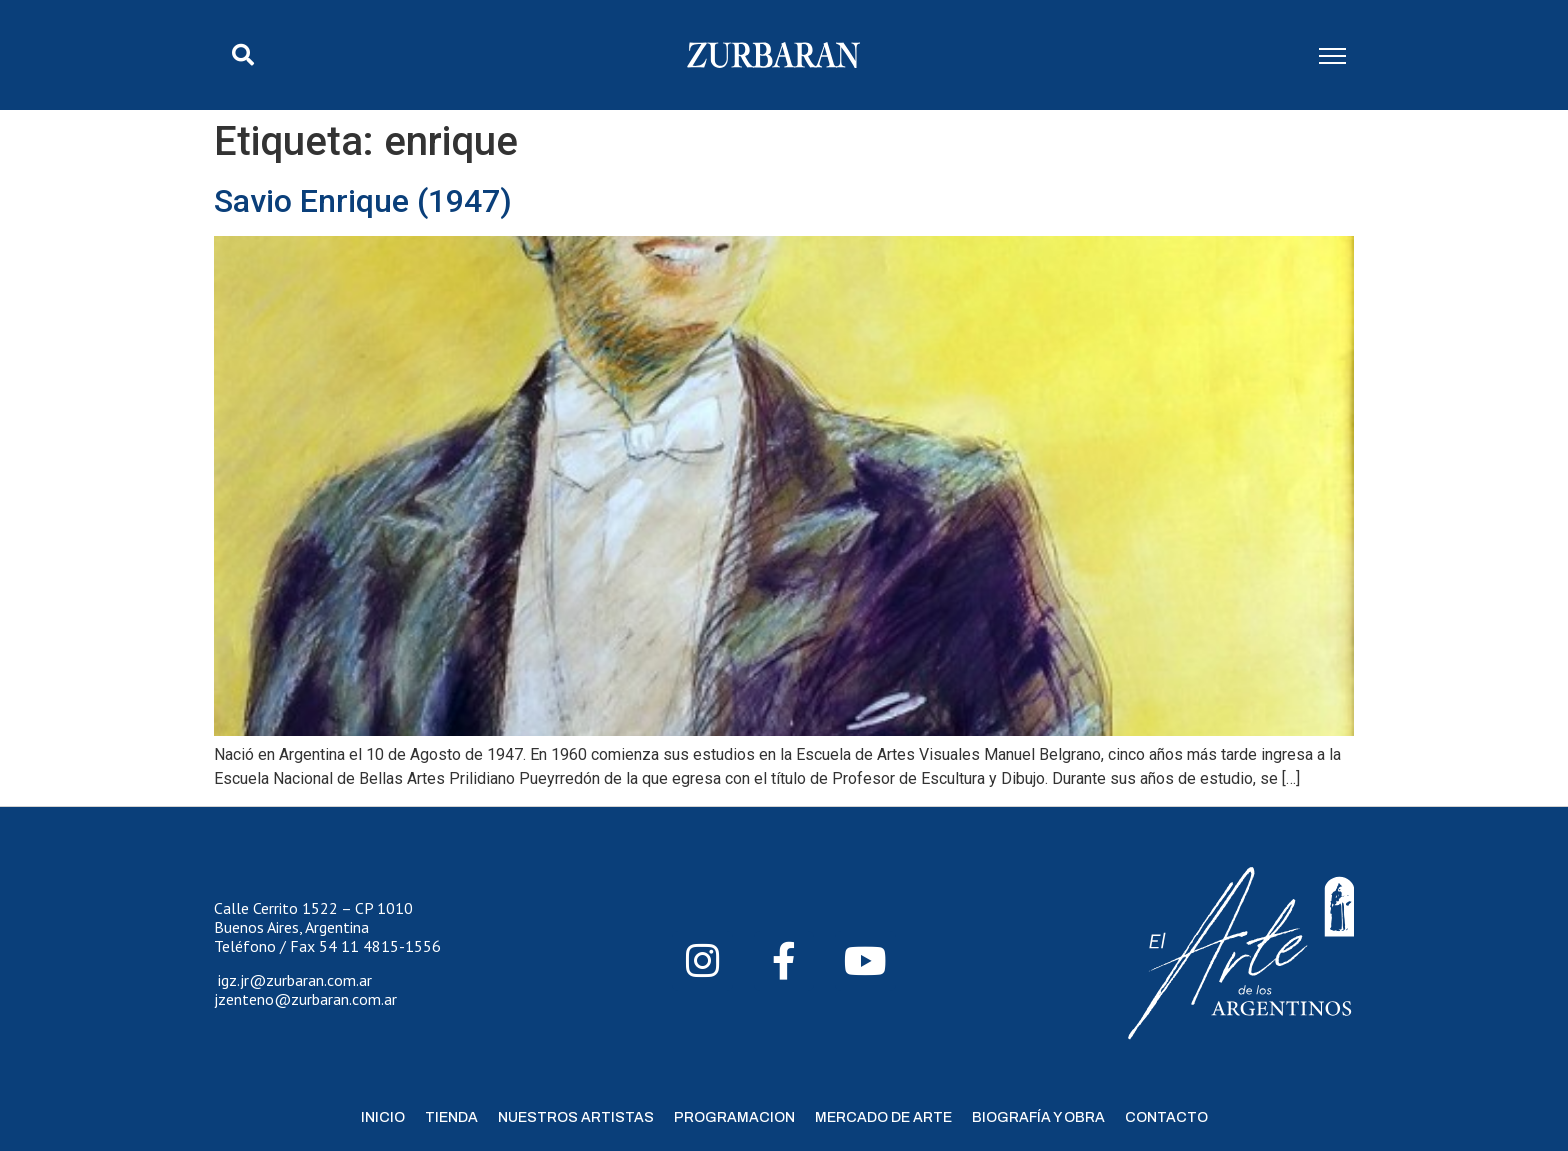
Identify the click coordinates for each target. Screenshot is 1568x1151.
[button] (243, 55)
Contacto (1166, 1117)
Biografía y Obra (1038, 1117)
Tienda (451, 1117)
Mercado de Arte (883, 1117)
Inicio (383, 1117)
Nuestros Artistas (576, 1117)
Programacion (734, 1117)
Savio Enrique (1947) (363, 201)
